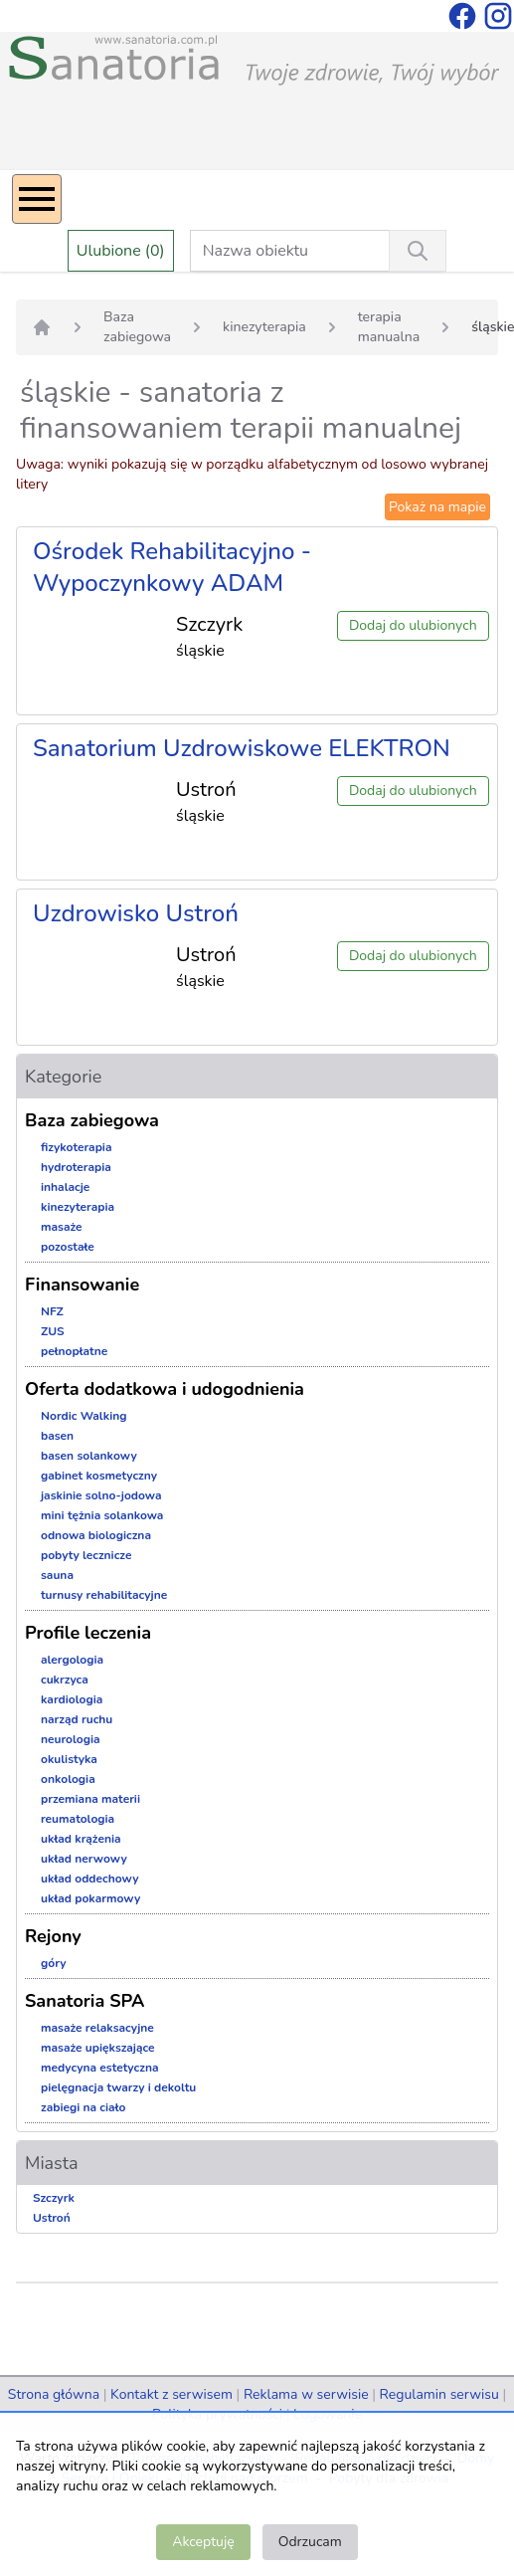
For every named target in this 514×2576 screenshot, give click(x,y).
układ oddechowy (90, 1878)
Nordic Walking (83, 1416)
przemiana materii (90, 1799)
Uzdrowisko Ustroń (136, 913)
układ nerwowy (84, 1859)
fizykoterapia (76, 1147)
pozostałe (67, 1247)
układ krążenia (81, 1839)
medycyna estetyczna (100, 2068)
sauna (57, 1575)
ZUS (53, 1331)
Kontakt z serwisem (171, 2394)
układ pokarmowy (90, 1898)
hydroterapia (76, 1167)
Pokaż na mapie (437, 506)
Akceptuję (203, 2541)
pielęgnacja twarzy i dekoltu (118, 2087)
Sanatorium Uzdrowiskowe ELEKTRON (241, 748)
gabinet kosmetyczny (99, 1476)
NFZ (52, 1311)
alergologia (72, 1660)
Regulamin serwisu (439, 2394)
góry (54, 1963)
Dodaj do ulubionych (413, 625)
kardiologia (71, 1699)
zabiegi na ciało (83, 2107)
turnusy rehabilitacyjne (104, 1595)
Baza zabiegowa (137, 326)
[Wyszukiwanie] (417, 251)
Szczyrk (54, 2198)
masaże (62, 1227)
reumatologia (77, 1819)
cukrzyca (64, 1679)
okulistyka (69, 1759)
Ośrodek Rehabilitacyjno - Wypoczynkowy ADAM (172, 567)
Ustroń (52, 2218)
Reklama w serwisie (306, 2394)
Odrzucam (310, 2541)
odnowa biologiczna (96, 1535)
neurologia (70, 1739)
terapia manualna (389, 326)
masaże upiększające (98, 2048)
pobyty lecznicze (86, 1555)
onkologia (68, 1779)
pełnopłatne (74, 1351)
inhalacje (65, 1187)
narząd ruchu (76, 1719)
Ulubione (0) (121, 251)
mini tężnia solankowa (102, 1515)
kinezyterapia (264, 326)
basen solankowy (89, 1456)
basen (57, 1436)
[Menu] (37, 199)
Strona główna (53, 2394)
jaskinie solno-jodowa (101, 1495)
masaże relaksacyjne (97, 2028)
